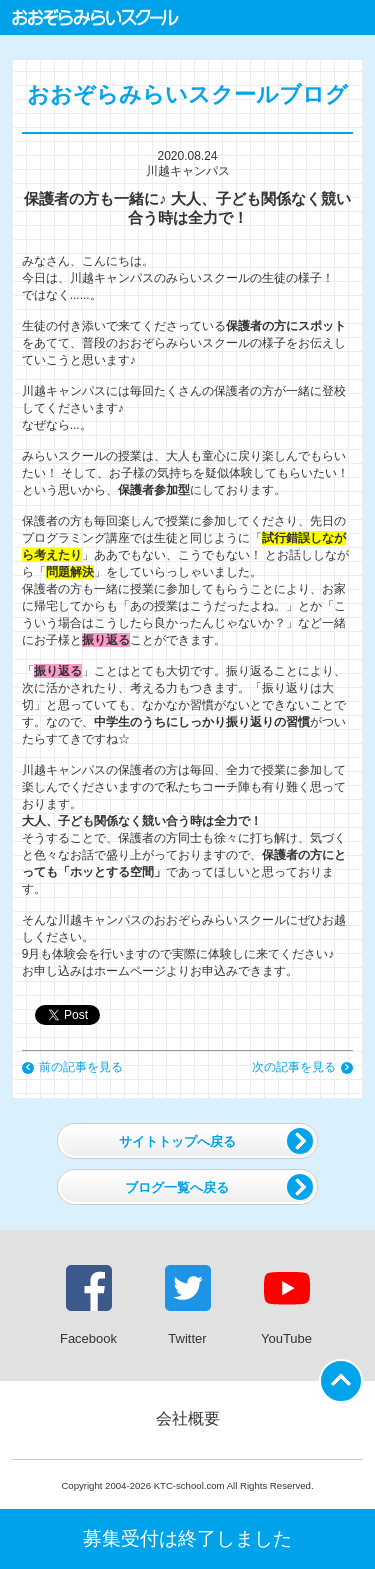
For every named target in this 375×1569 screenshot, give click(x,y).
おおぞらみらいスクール (95, 17)
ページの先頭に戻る (344, 1375)
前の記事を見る (72, 1067)
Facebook (88, 1305)
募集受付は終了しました (187, 1538)
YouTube (286, 1305)
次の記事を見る (302, 1067)
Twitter (188, 1305)
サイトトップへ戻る (216, 1141)
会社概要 (188, 1418)
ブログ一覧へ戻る (219, 1187)
